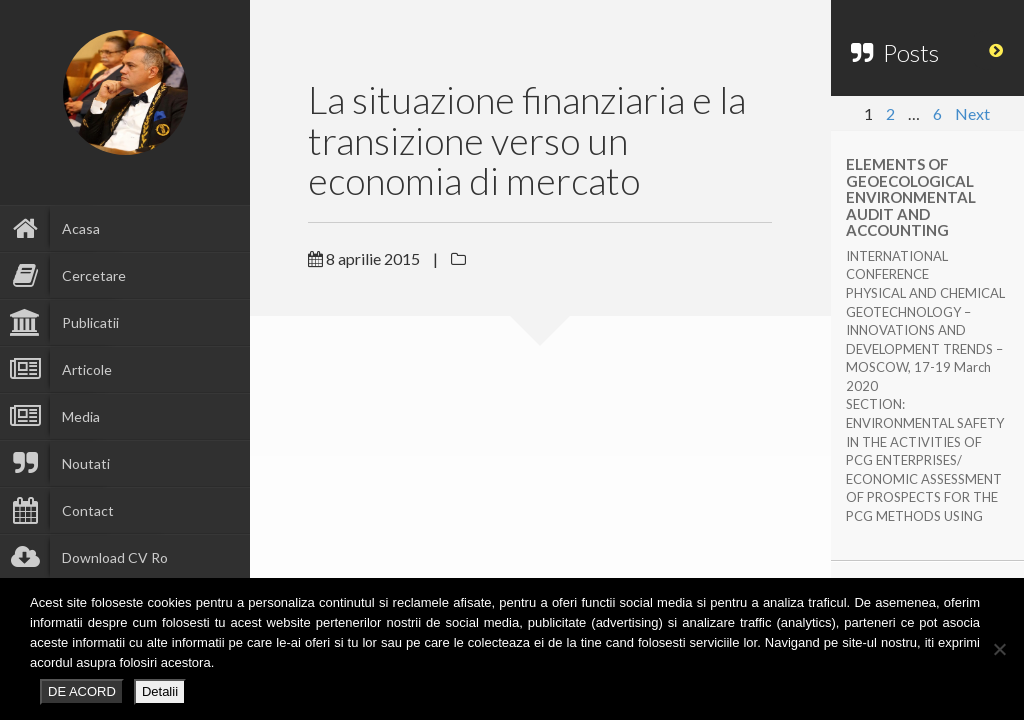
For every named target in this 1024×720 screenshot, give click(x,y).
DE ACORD (82, 691)
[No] (999, 649)
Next (972, 113)
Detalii (160, 691)
